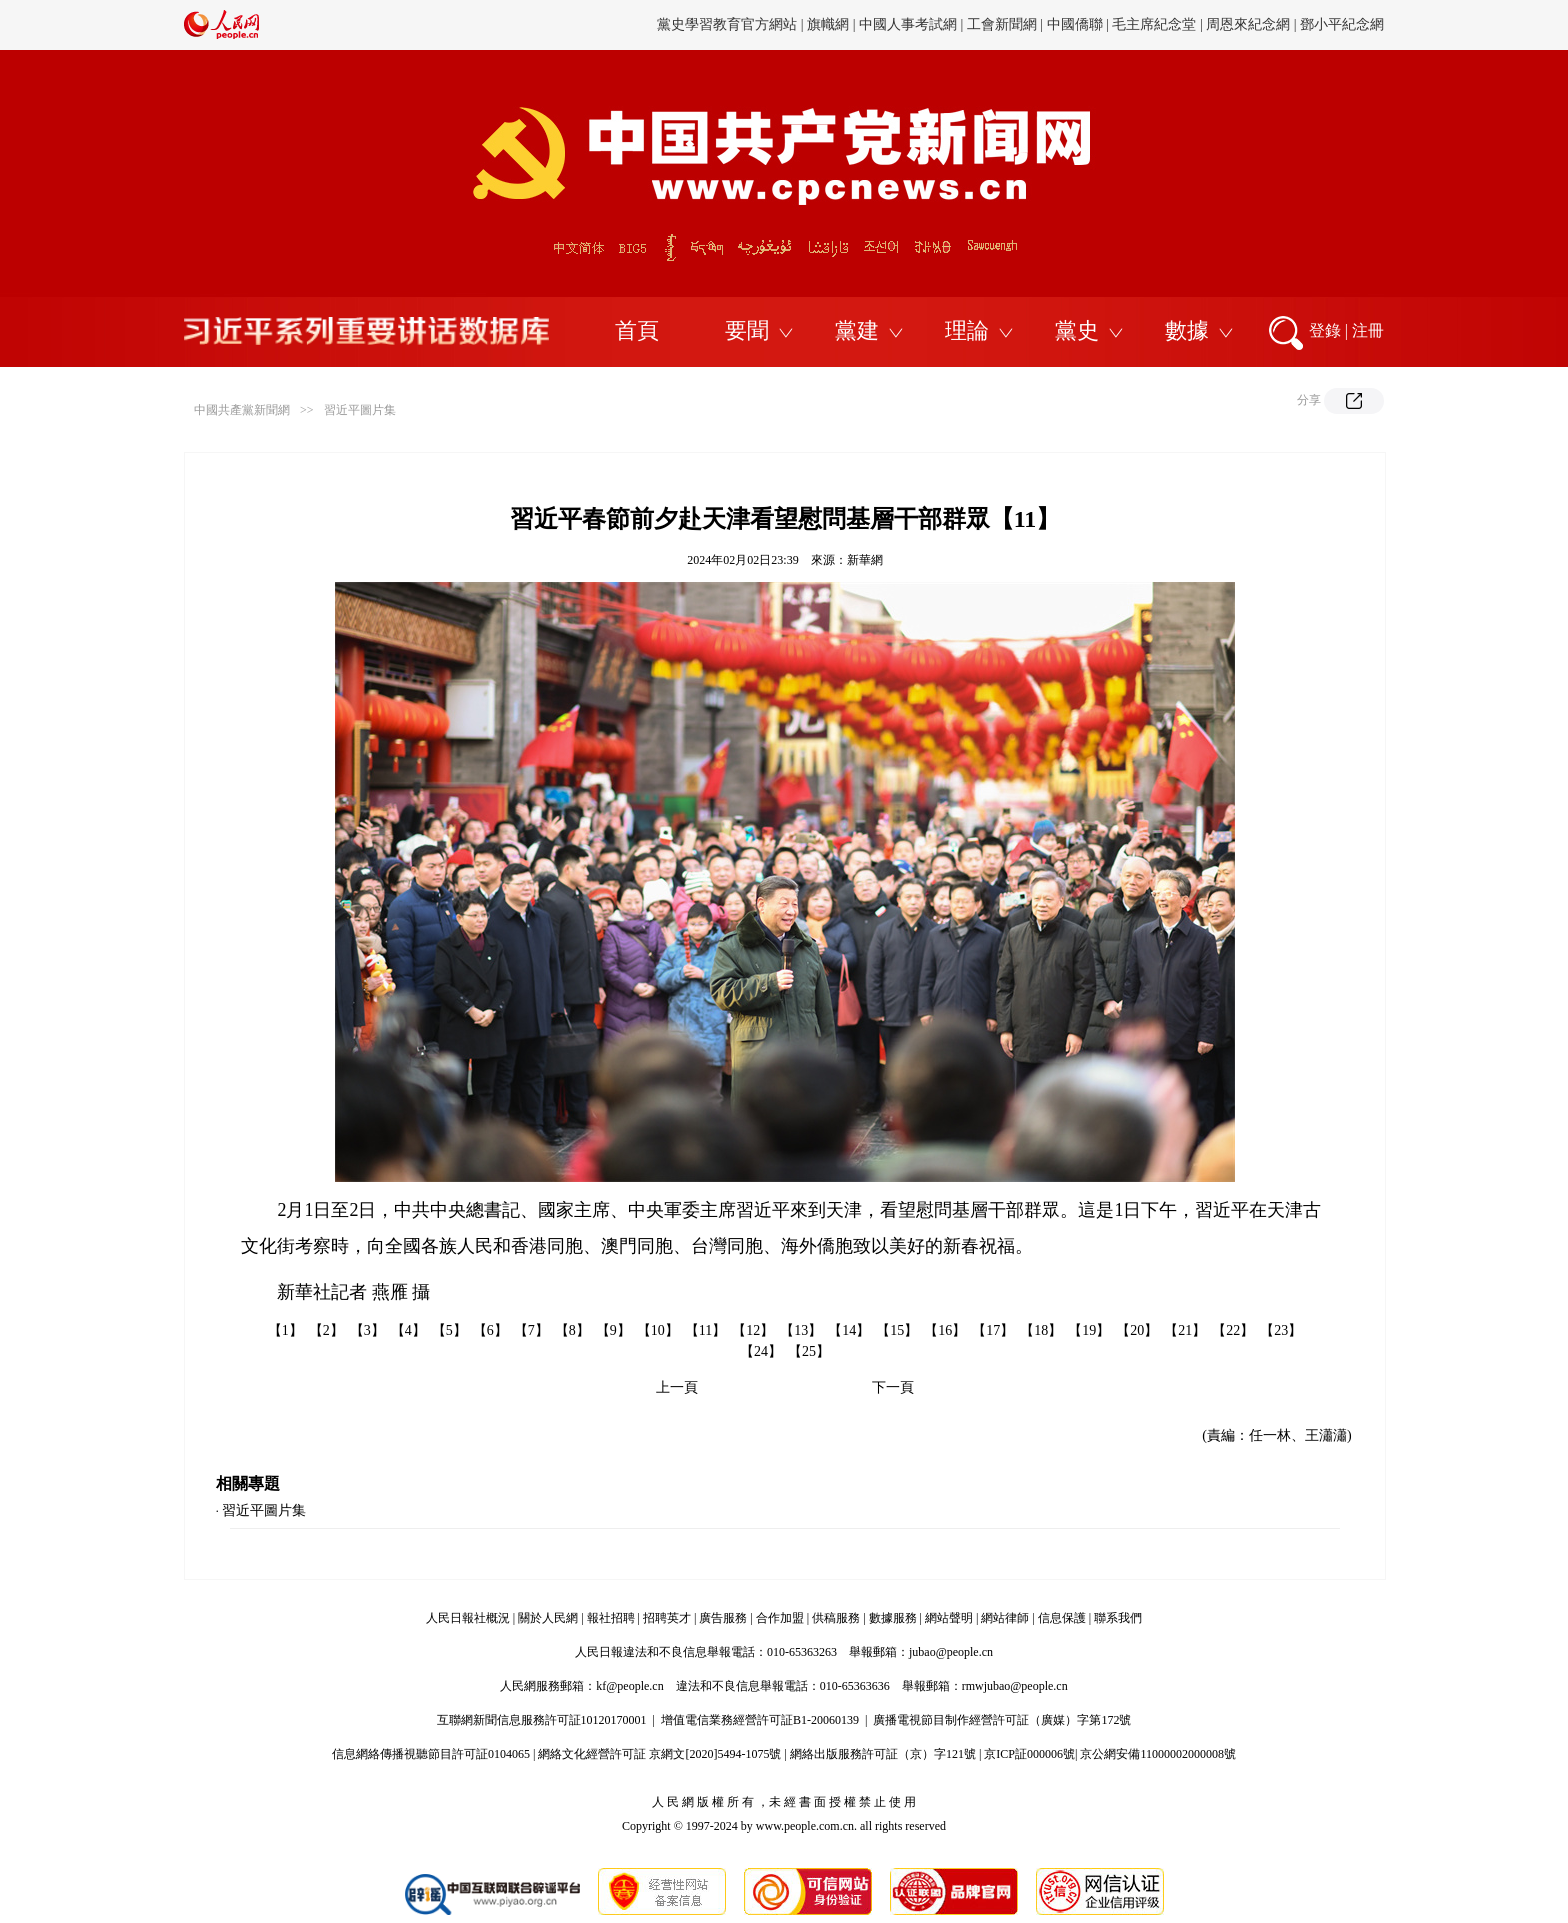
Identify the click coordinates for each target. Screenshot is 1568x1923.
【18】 (1041, 1330)
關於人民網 (548, 1618)
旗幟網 (828, 24)
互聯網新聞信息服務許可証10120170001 (542, 1720)
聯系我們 (1118, 1618)
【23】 (1281, 1330)
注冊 (1368, 330)
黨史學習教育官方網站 (729, 24)
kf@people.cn (629, 1686)
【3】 (367, 1330)
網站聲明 (949, 1618)
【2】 (326, 1330)
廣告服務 (723, 1618)
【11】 (705, 1330)
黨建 (857, 330)
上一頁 (677, 1387)
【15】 (897, 1330)
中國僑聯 (1075, 24)
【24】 (761, 1351)
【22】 (1233, 1330)
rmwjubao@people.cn (1015, 1686)
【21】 (1185, 1330)
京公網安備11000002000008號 (1158, 1754)
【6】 (490, 1330)
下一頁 (893, 1387)
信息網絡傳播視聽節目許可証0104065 (431, 1754)
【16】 (945, 1330)
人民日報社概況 (468, 1618)
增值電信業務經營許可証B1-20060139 (760, 1720)
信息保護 (1062, 1618)
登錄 (1325, 330)
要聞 (747, 330)
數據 (1187, 330)
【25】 (809, 1351)
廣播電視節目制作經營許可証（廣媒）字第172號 (1002, 1720)
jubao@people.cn (951, 1652)
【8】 (572, 1330)
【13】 (801, 1330)
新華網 (865, 560)
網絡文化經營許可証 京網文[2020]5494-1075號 (659, 1754)
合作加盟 (780, 1618)
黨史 (1077, 330)
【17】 (993, 1330)
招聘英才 (667, 1618)
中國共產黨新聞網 (242, 410)
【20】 (1137, 1330)
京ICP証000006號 (1029, 1754)
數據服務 (893, 1618)
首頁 (637, 330)
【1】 (285, 1330)
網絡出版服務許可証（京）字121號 (883, 1754)
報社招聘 (611, 1618)
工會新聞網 (1002, 24)
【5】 (449, 1330)
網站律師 (1005, 1618)
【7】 (531, 1330)
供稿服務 (836, 1618)
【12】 (753, 1330)
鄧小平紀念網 (1342, 24)
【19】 (1089, 1330)
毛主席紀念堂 (1154, 24)
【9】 (613, 1330)
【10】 (658, 1330)
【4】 (408, 1330)
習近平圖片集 (360, 410)
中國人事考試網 (908, 24)
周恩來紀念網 (1248, 24)
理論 (967, 330)
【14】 (849, 1330)
